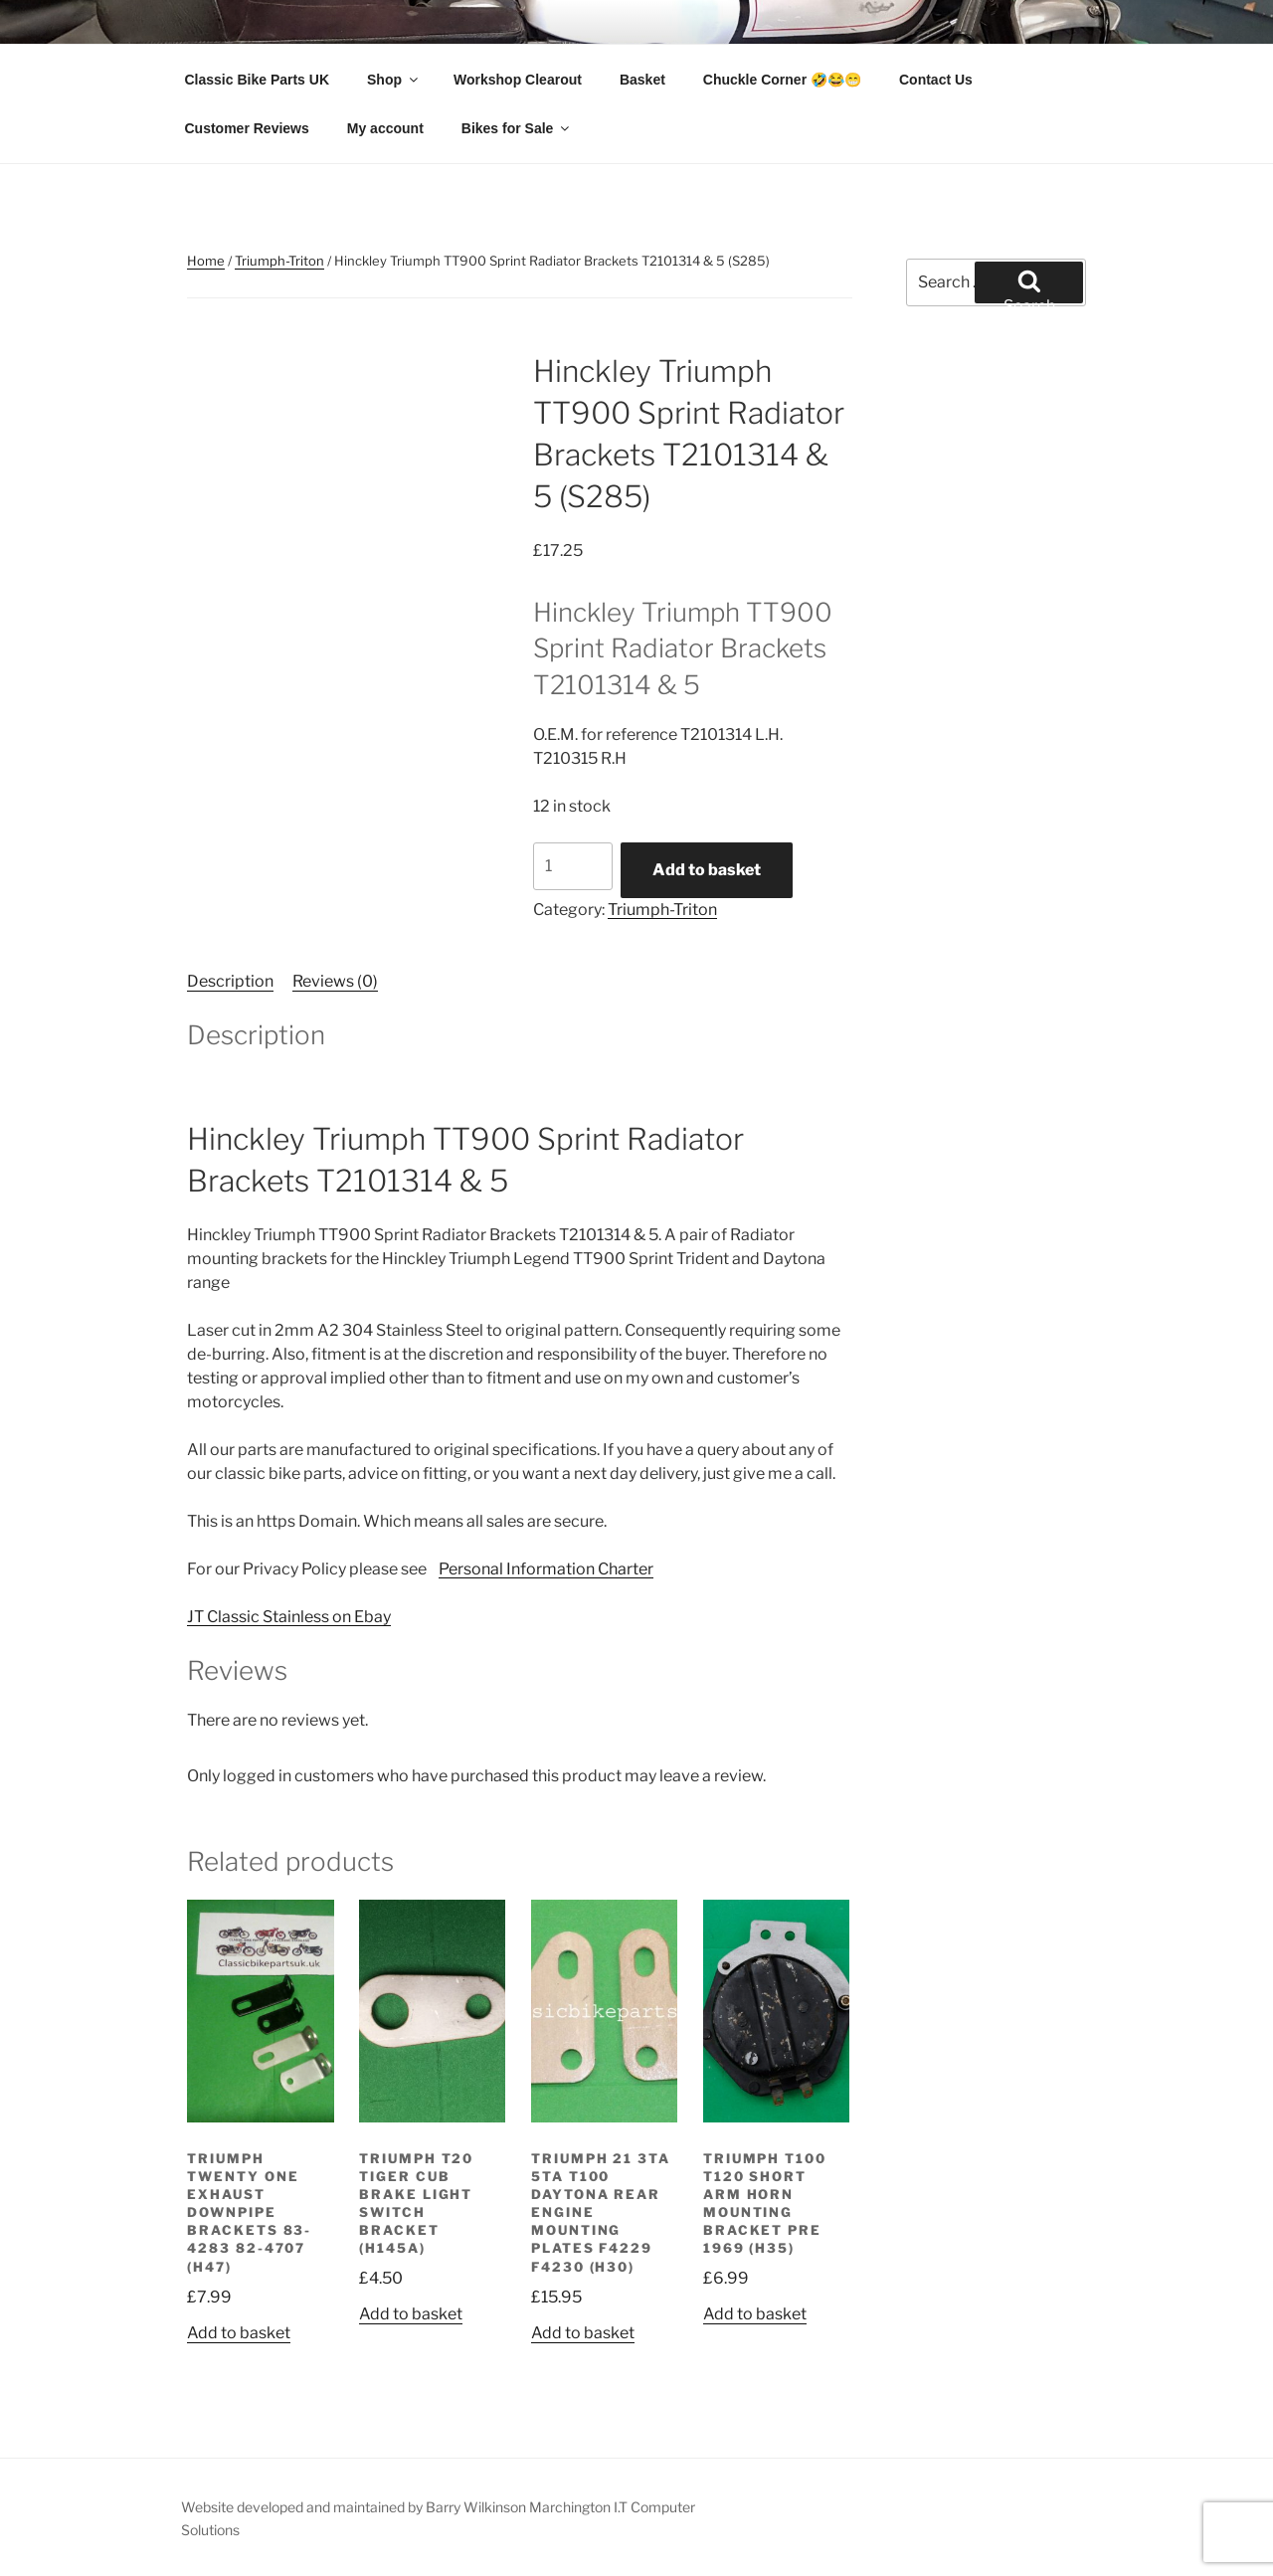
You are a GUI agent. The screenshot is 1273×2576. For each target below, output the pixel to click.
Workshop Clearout (518, 80)
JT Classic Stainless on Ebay (289, 1616)
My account (385, 128)
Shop (394, 80)
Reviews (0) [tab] (335, 981)
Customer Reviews (247, 128)
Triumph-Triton (279, 261)
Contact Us (936, 80)
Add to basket (706, 869)
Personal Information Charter (546, 1569)
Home (206, 261)
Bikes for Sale (517, 128)
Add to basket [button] (238, 2332)
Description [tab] (230, 981)
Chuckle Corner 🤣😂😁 (782, 80)
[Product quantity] (573, 866)
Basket (642, 80)
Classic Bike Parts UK (257, 80)
